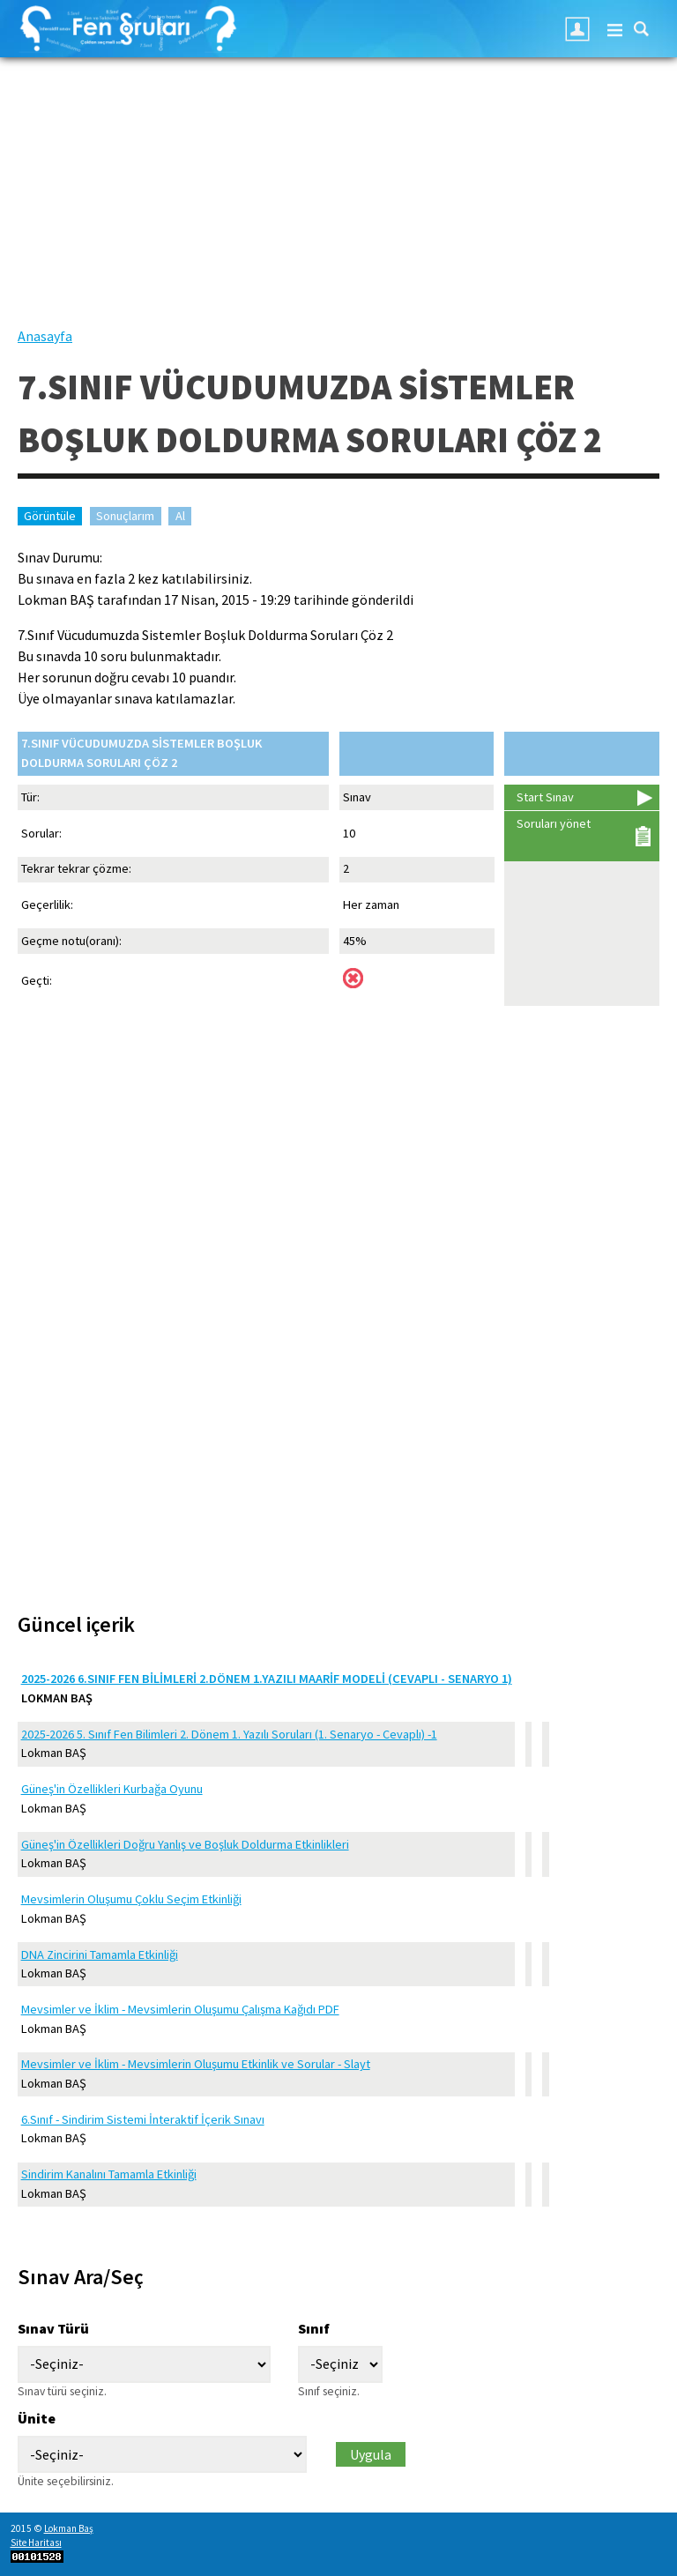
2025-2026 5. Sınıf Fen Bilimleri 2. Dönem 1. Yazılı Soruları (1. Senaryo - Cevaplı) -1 (229, 1734)
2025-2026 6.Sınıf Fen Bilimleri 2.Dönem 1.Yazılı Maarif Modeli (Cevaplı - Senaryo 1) (266, 1678)
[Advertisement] (338, 201)
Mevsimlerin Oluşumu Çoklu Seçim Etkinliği (131, 1899)
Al (180, 516)
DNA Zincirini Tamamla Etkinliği (99, 1954)
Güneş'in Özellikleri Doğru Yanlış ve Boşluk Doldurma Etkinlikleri (185, 1844)
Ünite (37, 2418)
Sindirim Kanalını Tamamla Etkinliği (109, 2174)
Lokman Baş (68, 2528)
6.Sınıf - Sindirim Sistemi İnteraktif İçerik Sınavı (142, 2119)
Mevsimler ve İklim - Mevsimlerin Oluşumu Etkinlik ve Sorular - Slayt (195, 2064)
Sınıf (314, 2328)
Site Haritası (36, 2542)
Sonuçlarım (125, 516)
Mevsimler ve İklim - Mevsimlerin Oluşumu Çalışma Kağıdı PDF (180, 2009)
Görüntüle (53, 516)
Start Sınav (545, 797)
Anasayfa (45, 336)
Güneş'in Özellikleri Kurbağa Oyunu (112, 1789)
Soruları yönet (554, 823)
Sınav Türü (53, 2328)
